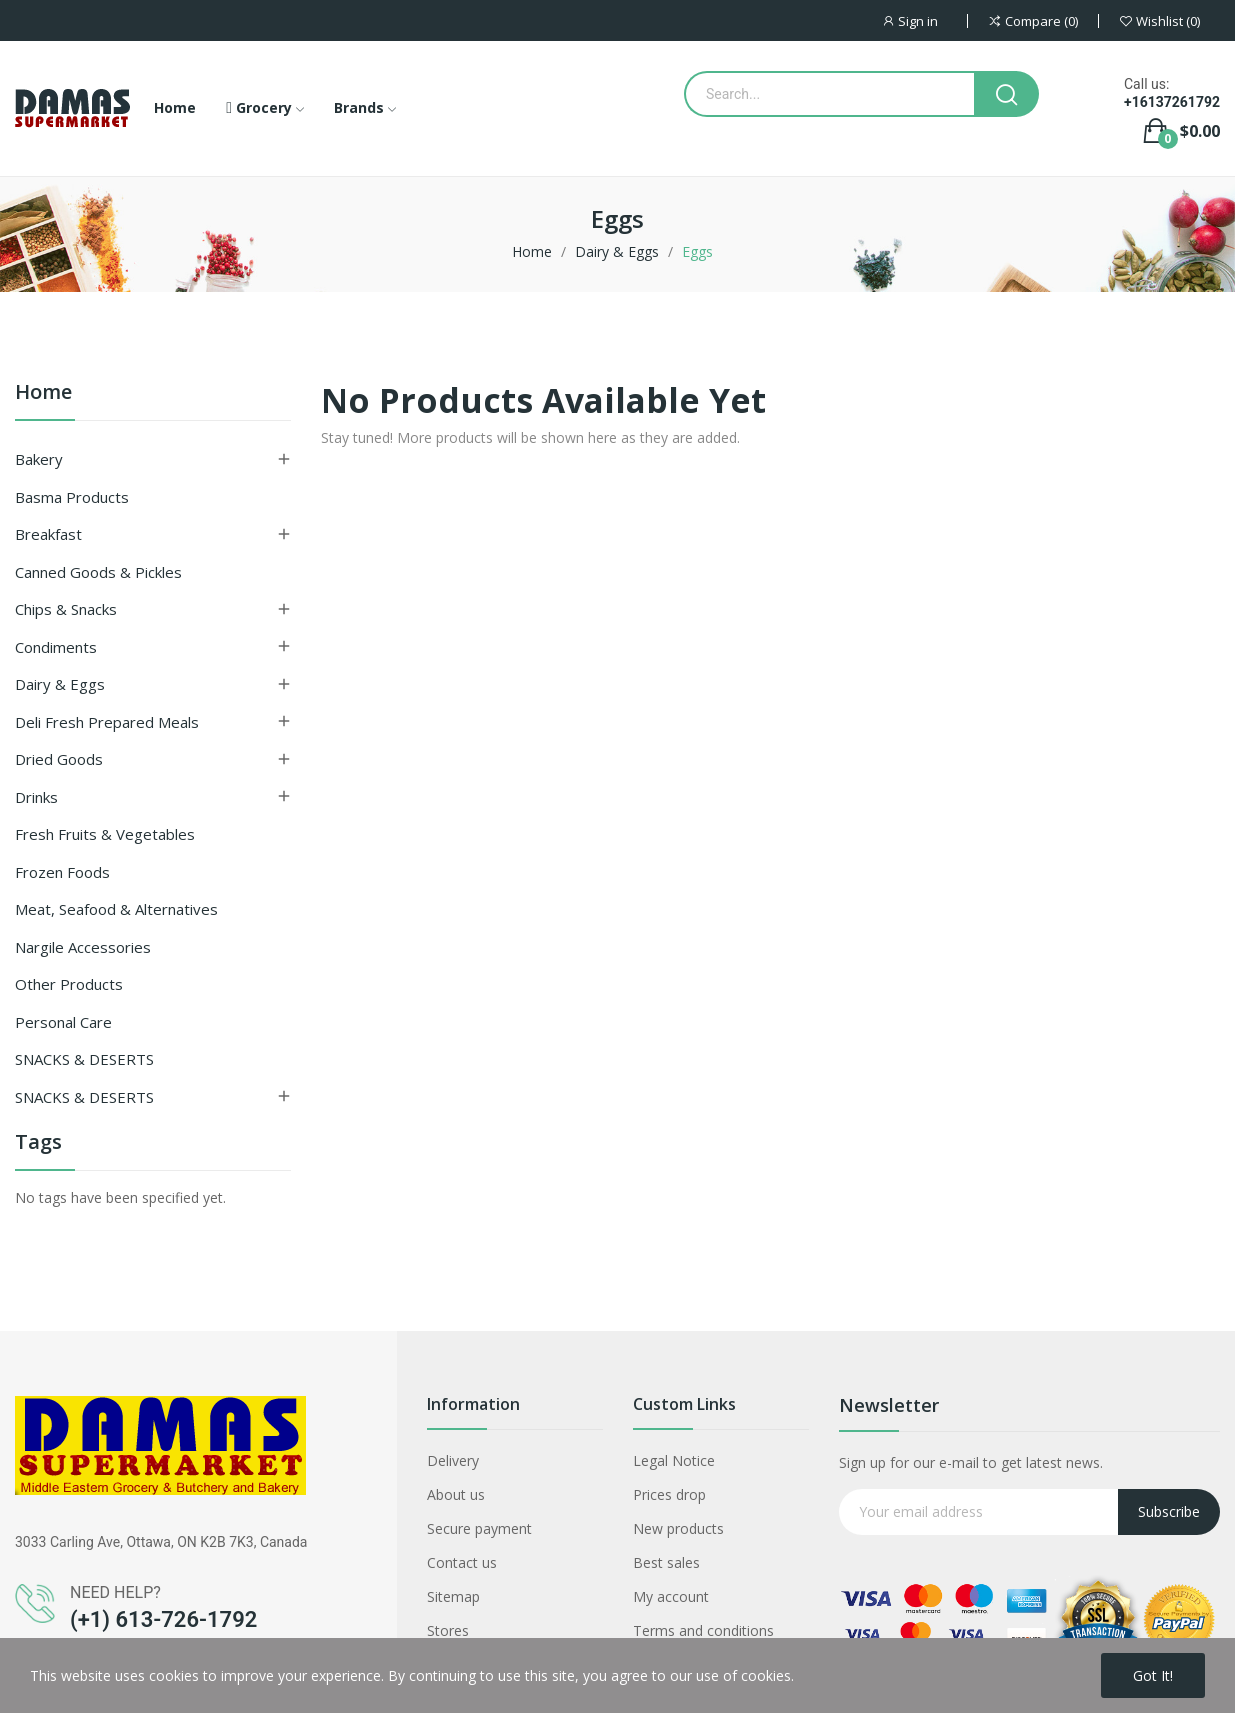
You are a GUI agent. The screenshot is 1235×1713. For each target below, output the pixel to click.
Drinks (36, 797)
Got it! (1153, 1675)
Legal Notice (674, 1460)
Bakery (39, 459)
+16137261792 (1172, 102)
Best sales (666, 1562)
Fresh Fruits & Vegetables (105, 834)
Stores (448, 1630)
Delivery (453, 1460)
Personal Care (63, 1022)
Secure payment (479, 1528)
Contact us (462, 1562)
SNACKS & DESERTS (84, 1059)
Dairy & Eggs (60, 684)
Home (43, 393)
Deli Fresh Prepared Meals (107, 722)
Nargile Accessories (83, 947)
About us (456, 1494)
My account (671, 1596)
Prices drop (669, 1494)
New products (678, 1528)
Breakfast (48, 534)
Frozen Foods (62, 872)
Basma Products (72, 497)
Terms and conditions (703, 1630)
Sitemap (453, 1596)
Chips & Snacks (66, 609)
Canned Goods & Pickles (98, 572)
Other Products (69, 984)
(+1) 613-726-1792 (163, 1619)
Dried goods (59, 759)
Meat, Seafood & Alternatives (116, 909)
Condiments (56, 647)
